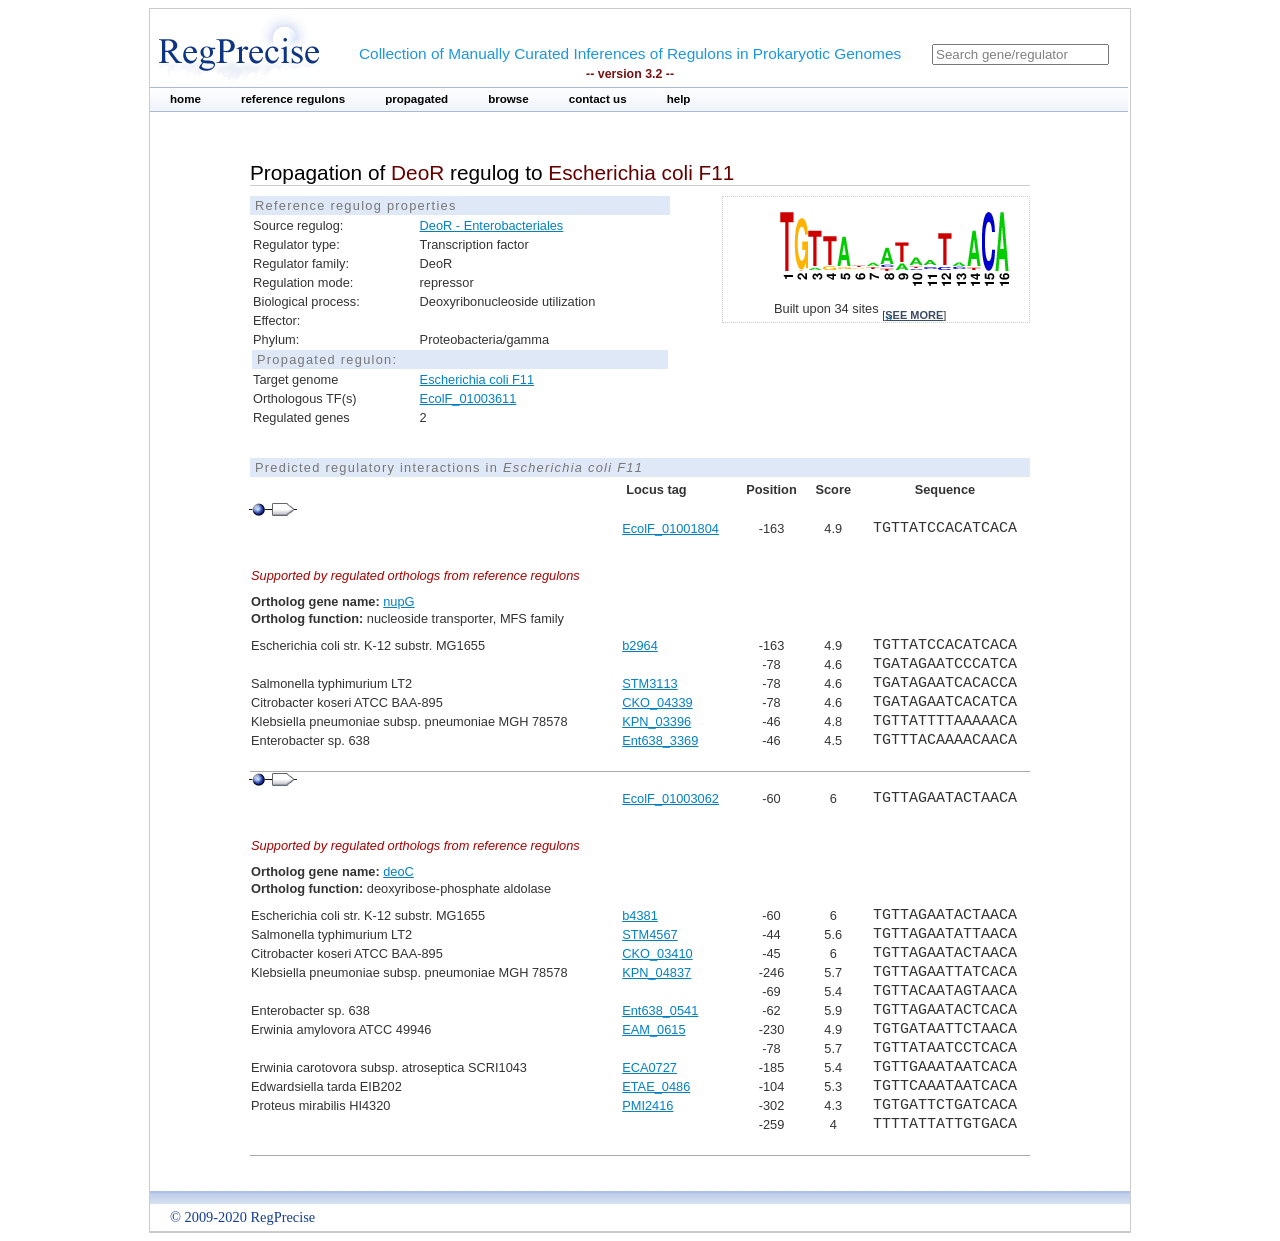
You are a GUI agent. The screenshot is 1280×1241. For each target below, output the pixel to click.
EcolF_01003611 (468, 398)
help (679, 99)
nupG (398, 601)
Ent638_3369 (660, 740)
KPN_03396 (656, 721)
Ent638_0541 (660, 1010)
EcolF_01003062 (670, 798)
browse (508, 99)
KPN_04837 (656, 972)
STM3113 (649, 683)
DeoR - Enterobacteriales (492, 225)
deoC (398, 871)
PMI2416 (647, 1105)
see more (914, 315)
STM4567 (649, 934)
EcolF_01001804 (670, 528)
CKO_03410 (657, 953)
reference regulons (293, 99)
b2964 (640, 645)
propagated (416, 99)
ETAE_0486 (656, 1086)
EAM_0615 (653, 1029)
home (185, 99)
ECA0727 (649, 1067)
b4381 (640, 915)
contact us (598, 99)
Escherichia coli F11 (477, 379)
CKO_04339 (657, 702)
